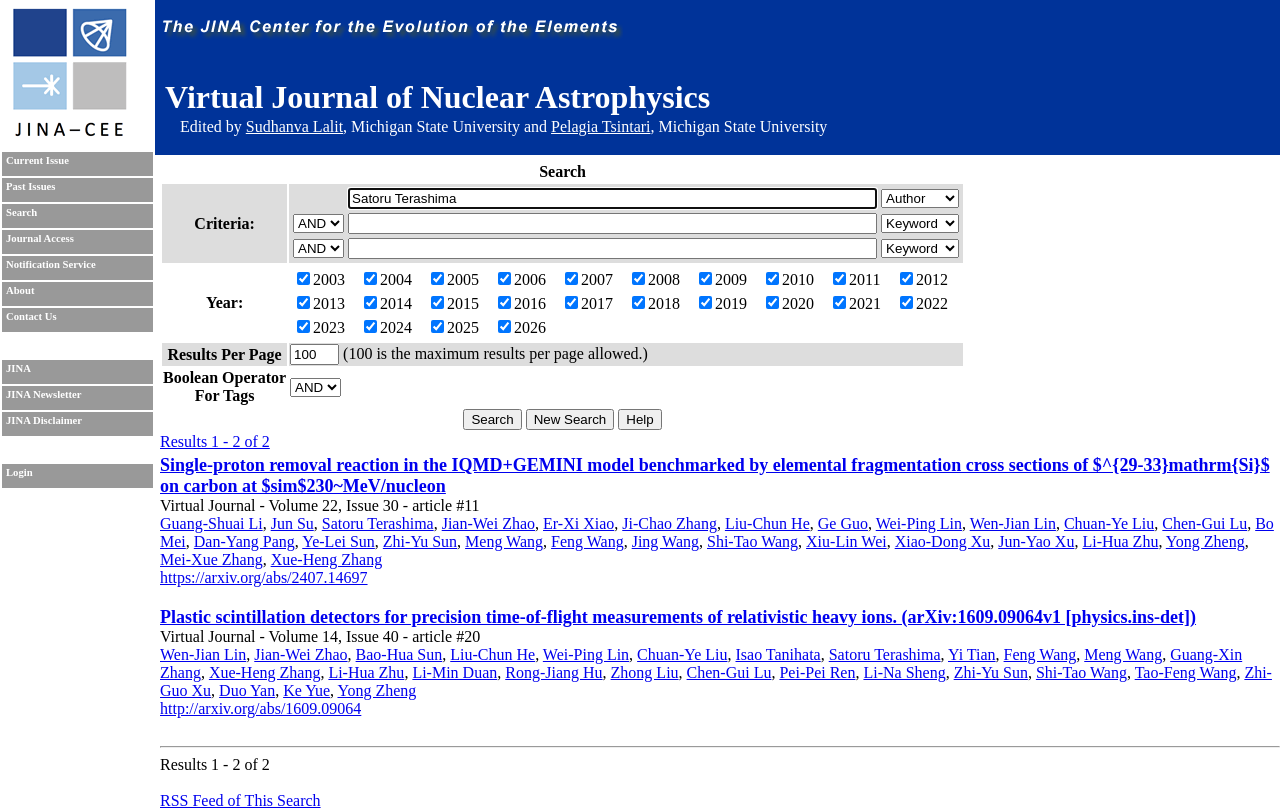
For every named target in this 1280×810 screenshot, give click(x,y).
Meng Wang (504, 541)
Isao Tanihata (777, 654)
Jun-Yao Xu (1036, 541)
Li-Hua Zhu (1120, 541)
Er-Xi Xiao (578, 523)
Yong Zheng (1205, 541)
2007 (589, 279)
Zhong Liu (645, 672)
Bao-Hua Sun (399, 654)
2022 (924, 303)
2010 (790, 279)
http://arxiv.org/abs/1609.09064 (260, 708)
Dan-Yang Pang (244, 541)
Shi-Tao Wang (752, 541)
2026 (522, 327)
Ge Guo (843, 523)
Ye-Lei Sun (338, 541)
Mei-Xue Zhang (211, 559)
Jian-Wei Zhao (488, 523)
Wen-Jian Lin (1013, 523)
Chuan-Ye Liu (1109, 523)
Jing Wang (665, 541)
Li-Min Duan (454, 672)
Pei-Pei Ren (817, 672)
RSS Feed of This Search (240, 800)
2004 (388, 279)
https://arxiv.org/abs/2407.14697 (264, 577)
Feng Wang (587, 541)
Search (21, 212)
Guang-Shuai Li (211, 523)
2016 (522, 303)
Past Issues (30, 186)
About (20, 290)
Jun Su (292, 523)
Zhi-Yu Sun (420, 541)
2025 (455, 327)
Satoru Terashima (378, 523)
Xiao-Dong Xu (943, 541)
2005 (455, 279)
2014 (388, 303)
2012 (924, 279)
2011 (856, 279)
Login (19, 472)
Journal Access (40, 238)
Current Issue (37, 160)
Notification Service (51, 264)
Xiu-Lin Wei (846, 541)
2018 (656, 303)
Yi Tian (972, 654)
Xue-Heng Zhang (327, 559)
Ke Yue (306, 690)
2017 (589, 303)
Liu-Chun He (767, 523)
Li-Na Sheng (904, 672)
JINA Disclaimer (44, 420)
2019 (723, 303)
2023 (321, 327)
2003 (321, 279)
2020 (790, 303)
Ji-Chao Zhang (669, 523)
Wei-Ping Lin (919, 523)
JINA (18, 368)
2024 (388, 327)
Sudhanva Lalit (294, 126)
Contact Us (31, 316)
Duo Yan (247, 690)
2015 (455, 303)
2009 (723, 279)
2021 (857, 303)
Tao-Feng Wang (1186, 672)
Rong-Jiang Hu (553, 672)
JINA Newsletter (43, 394)
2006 (522, 279)
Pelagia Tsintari (600, 126)
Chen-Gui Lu (1204, 523)
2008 (656, 279)
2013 (321, 303)
